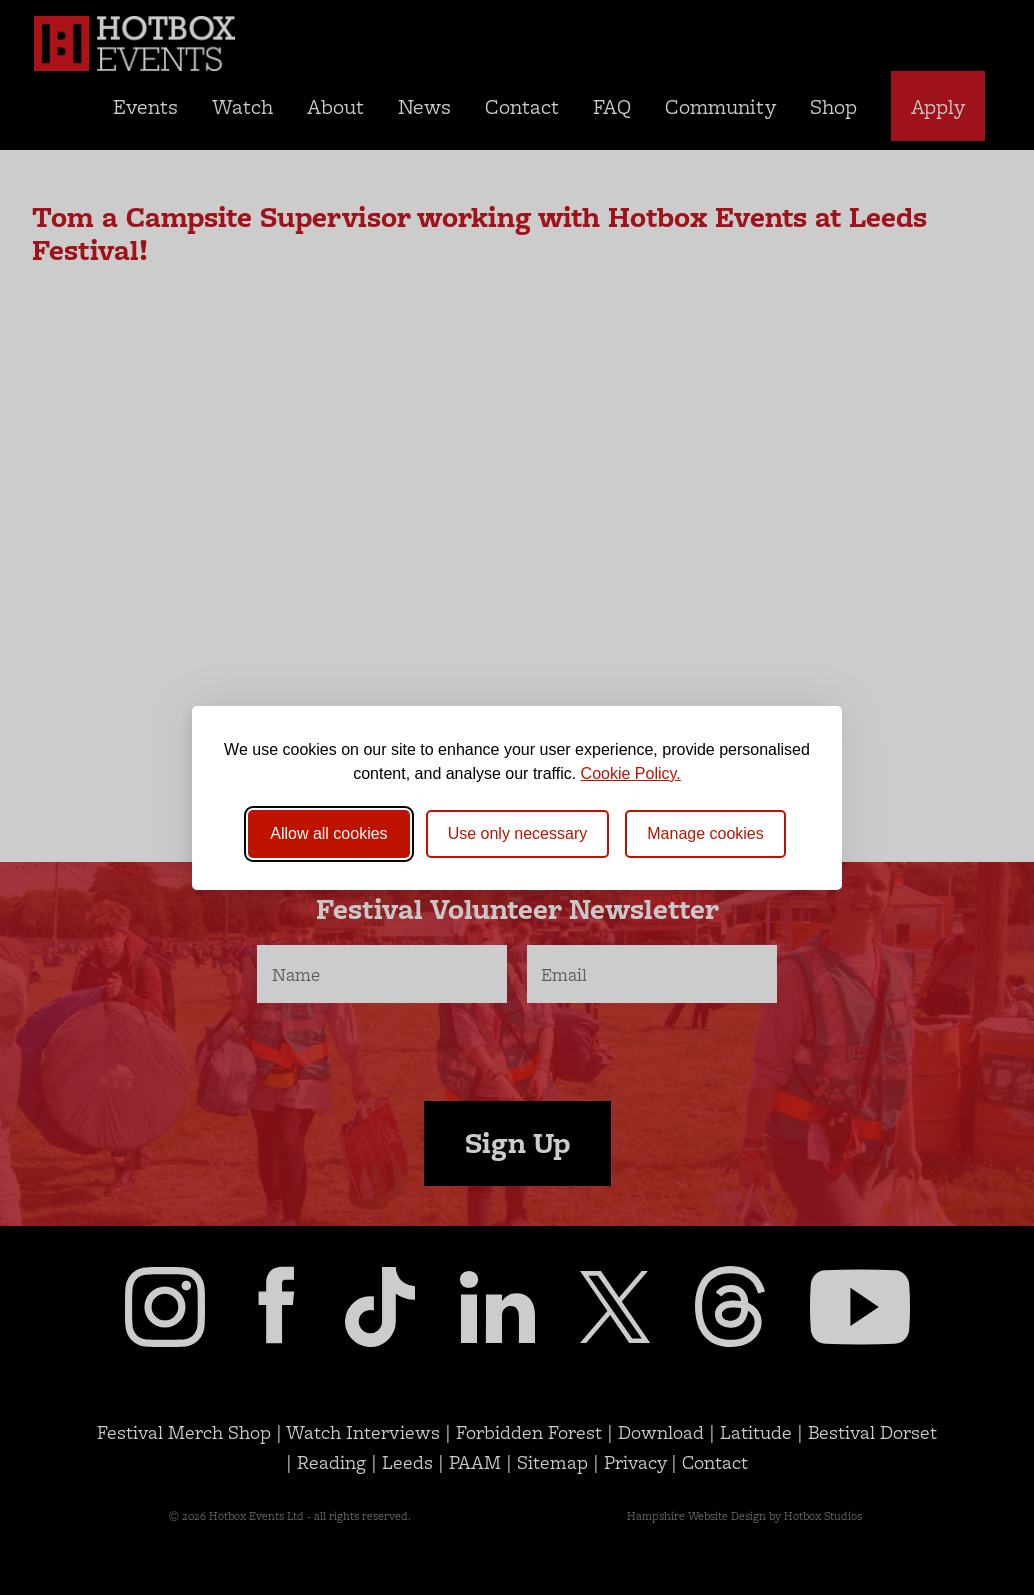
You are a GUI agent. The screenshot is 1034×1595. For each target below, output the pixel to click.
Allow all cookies (328, 833)
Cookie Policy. (631, 773)
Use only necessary (518, 833)
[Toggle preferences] (705, 834)
